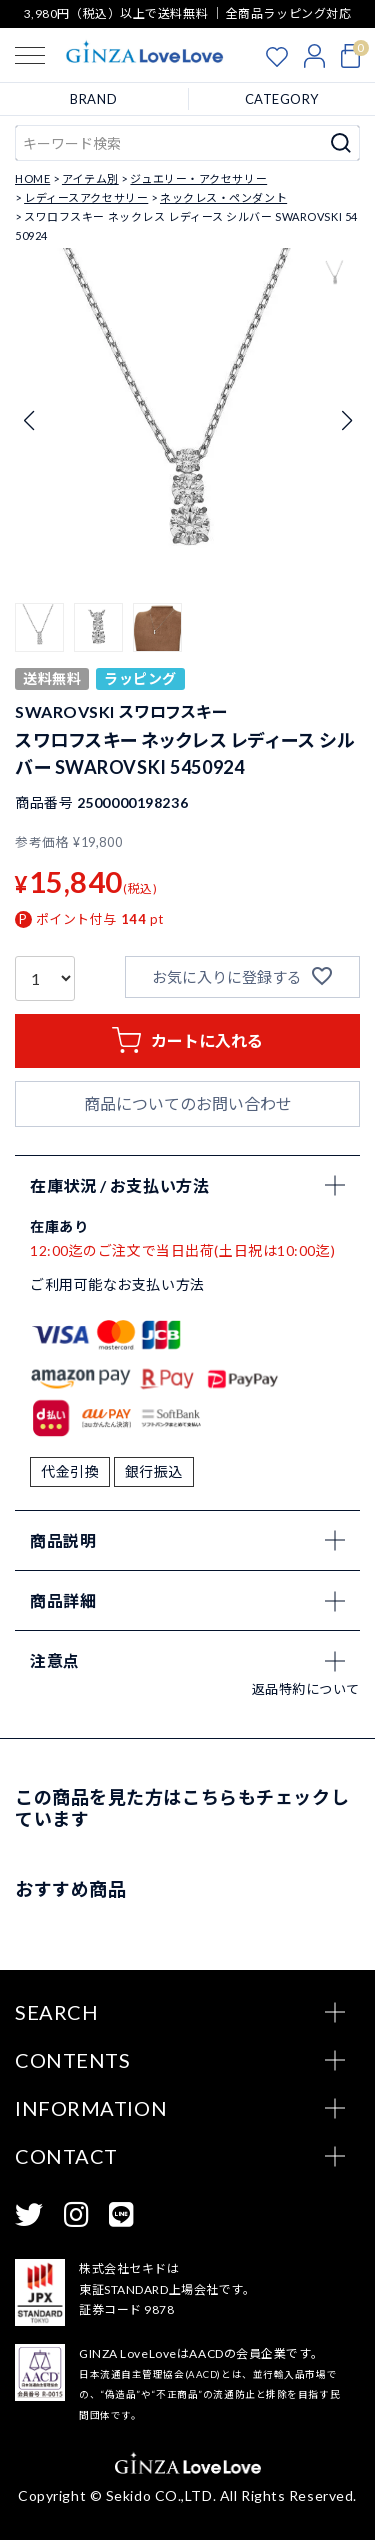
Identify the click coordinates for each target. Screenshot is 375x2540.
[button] (39, 627)
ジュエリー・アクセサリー (198, 178)
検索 (341, 143)
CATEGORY (282, 99)
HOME (32, 178)
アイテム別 (90, 178)
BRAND (93, 99)
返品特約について (306, 1689)
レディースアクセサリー (86, 197)
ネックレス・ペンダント (223, 197)
